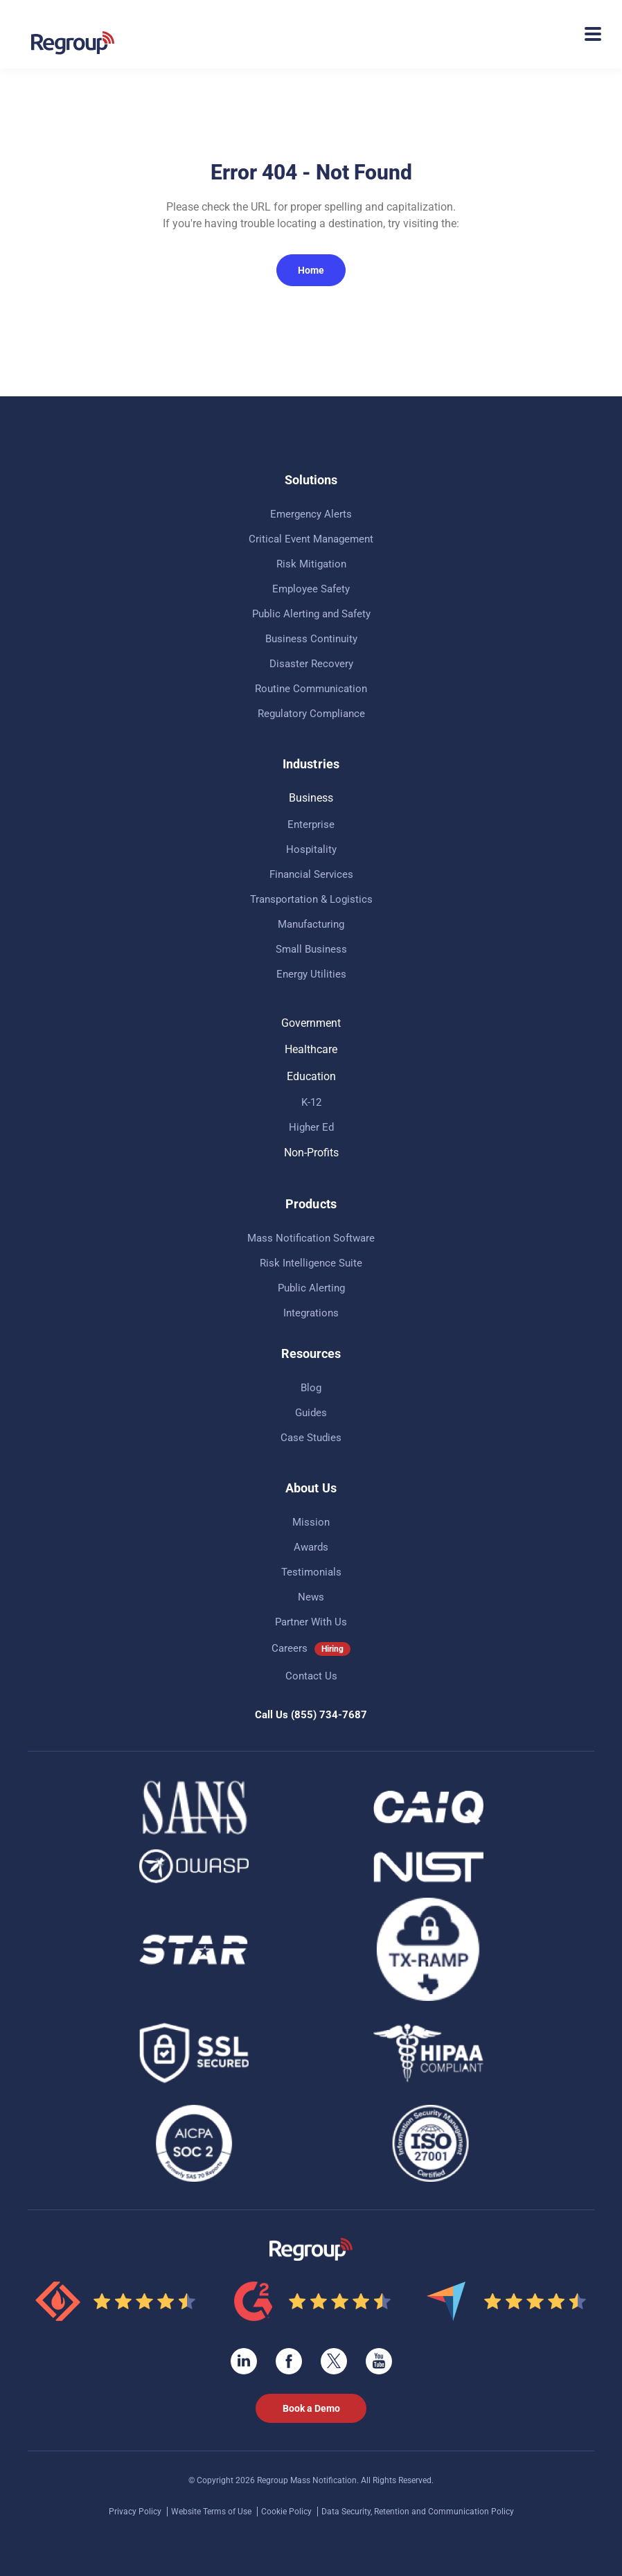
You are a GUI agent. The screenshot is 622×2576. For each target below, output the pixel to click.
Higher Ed (311, 1127)
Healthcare (311, 1049)
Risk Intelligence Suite (311, 1263)
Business (311, 797)
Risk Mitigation (311, 564)
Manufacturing (311, 924)
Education (311, 1076)
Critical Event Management (311, 539)
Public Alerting (311, 1288)
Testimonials (311, 1572)
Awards (311, 1547)
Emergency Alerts (311, 514)
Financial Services (311, 874)
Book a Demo (311, 2408)
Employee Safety (311, 589)
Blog (311, 1388)
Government (311, 1023)
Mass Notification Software (311, 1238)
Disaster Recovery (311, 664)
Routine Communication (311, 688)
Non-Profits (311, 1152)
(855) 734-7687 (329, 1715)
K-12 (311, 1102)
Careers (290, 1648)
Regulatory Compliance (311, 713)
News (311, 1597)
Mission (311, 1522)
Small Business (311, 949)
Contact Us (311, 1676)
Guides (311, 1412)
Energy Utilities (311, 974)
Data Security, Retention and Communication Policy (417, 2511)
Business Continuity (311, 639)
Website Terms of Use (212, 2511)
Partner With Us (311, 1622)
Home (311, 270)
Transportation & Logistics (311, 899)
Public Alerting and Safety (311, 614)
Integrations (311, 1313)
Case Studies (311, 1437)
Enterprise (311, 824)
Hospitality (311, 849)
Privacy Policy (136, 2511)
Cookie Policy (287, 2511)
